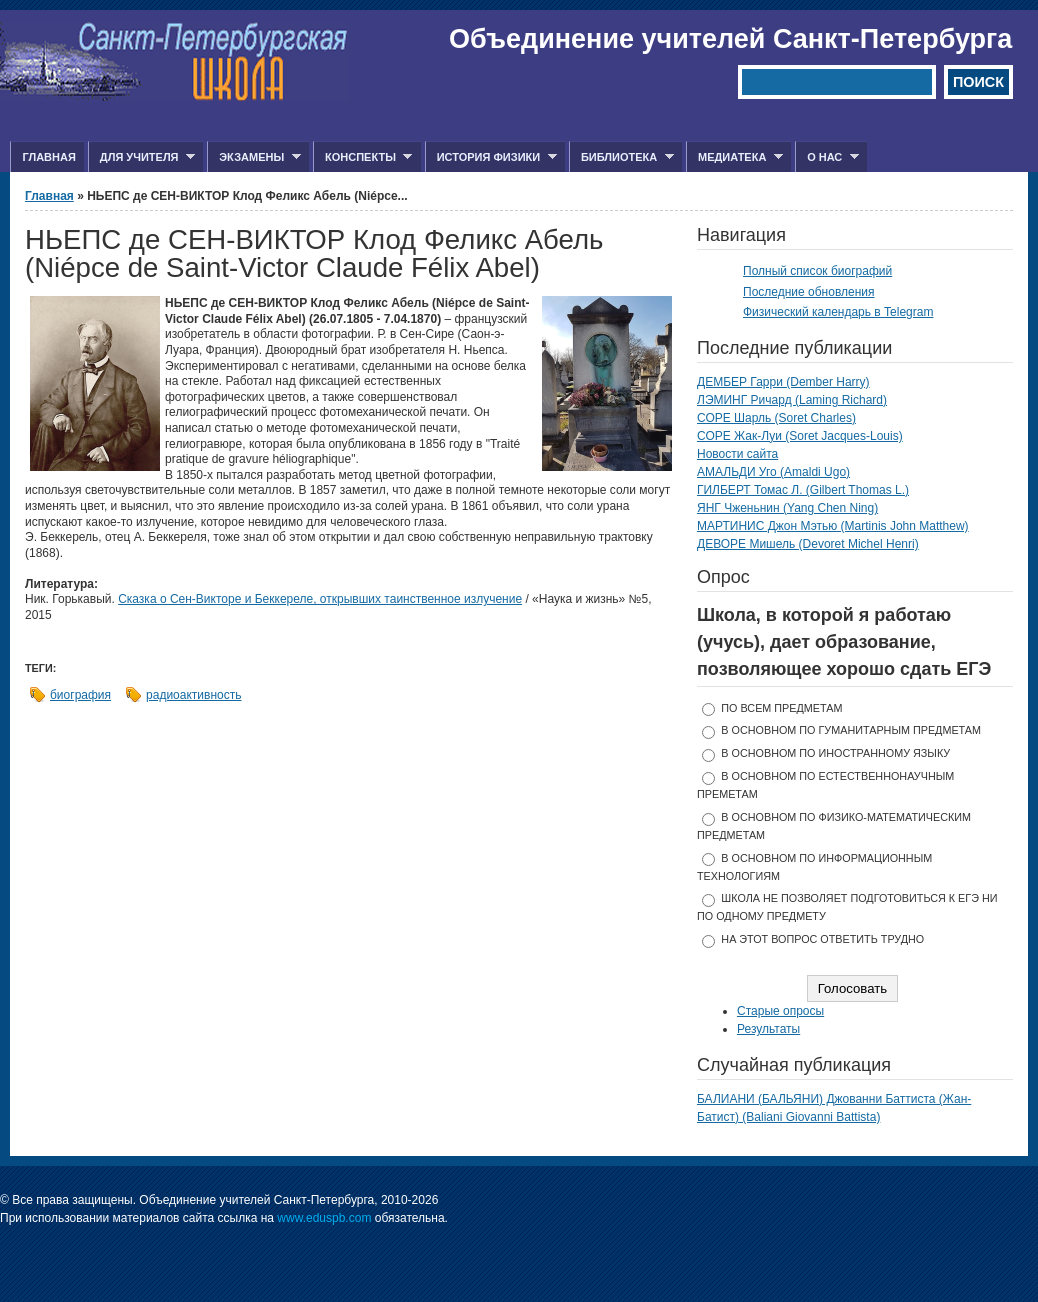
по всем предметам (781, 708)
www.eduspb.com (324, 1218)
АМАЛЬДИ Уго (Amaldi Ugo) (773, 472)
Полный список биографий (817, 271)
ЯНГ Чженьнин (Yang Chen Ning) (787, 508)
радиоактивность (193, 695)
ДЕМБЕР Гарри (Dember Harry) (783, 382)
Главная (48, 157)
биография (80, 695)
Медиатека (734, 157)
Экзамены (254, 157)
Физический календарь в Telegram (838, 312)
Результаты (768, 1029)
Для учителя (141, 157)
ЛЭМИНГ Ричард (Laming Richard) (792, 400)
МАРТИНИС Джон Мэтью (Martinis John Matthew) (833, 526)
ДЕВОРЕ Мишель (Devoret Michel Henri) (808, 544)
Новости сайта (737, 454)
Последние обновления (809, 292)
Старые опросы (780, 1011)
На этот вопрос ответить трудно (822, 939)
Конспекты (362, 157)
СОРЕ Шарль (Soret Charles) (776, 418)
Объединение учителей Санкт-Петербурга (730, 39)
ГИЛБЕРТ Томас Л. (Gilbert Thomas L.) (803, 490)
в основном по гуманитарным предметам (851, 730)
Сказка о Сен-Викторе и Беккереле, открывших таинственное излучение (320, 599)
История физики (491, 157)
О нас (827, 157)
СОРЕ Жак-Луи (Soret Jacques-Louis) (800, 436)
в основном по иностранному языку (835, 753)
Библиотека (621, 157)
